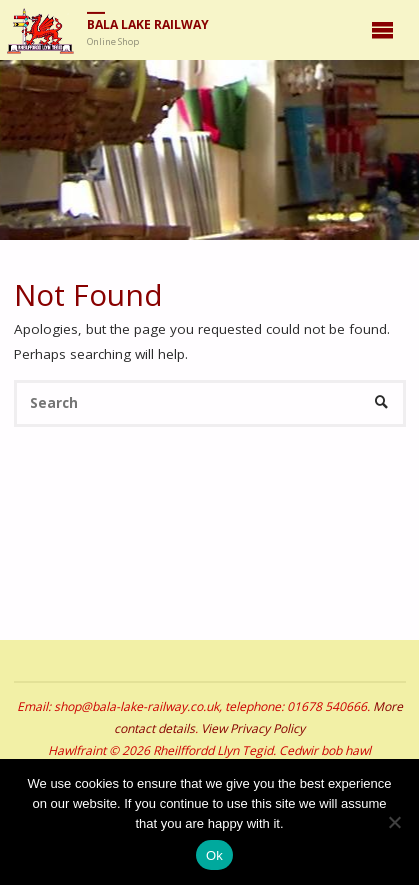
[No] (394, 822)
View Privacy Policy (253, 728)
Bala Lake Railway (148, 24)
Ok (214, 855)
